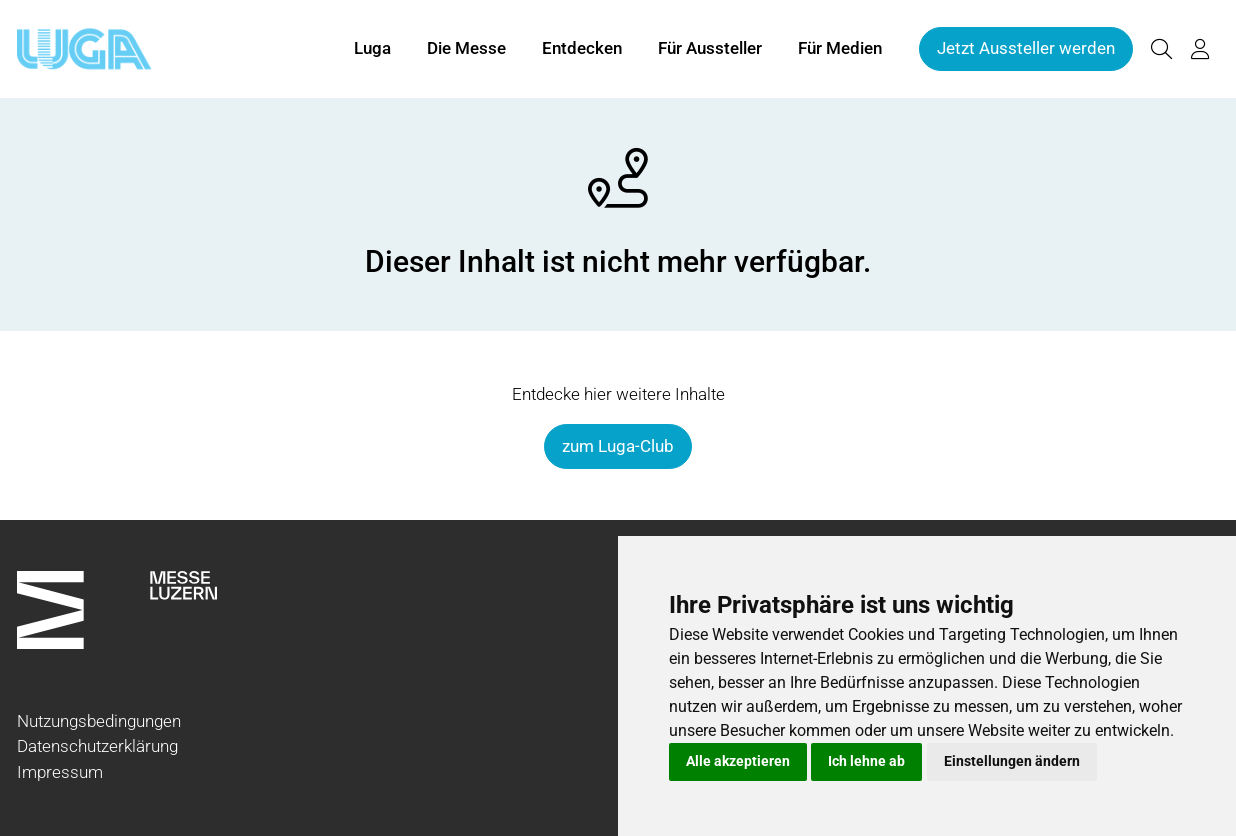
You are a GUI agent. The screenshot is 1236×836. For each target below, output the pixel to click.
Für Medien (840, 48)
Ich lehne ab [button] (866, 761)
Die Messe (466, 48)
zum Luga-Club (618, 446)
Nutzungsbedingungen (99, 721)
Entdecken (582, 48)
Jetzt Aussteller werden (1026, 48)
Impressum (60, 772)
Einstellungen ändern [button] (1012, 761)
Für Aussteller (710, 48)
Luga (372, 48)
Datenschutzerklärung (97, 746)
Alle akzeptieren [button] (738, 761)
